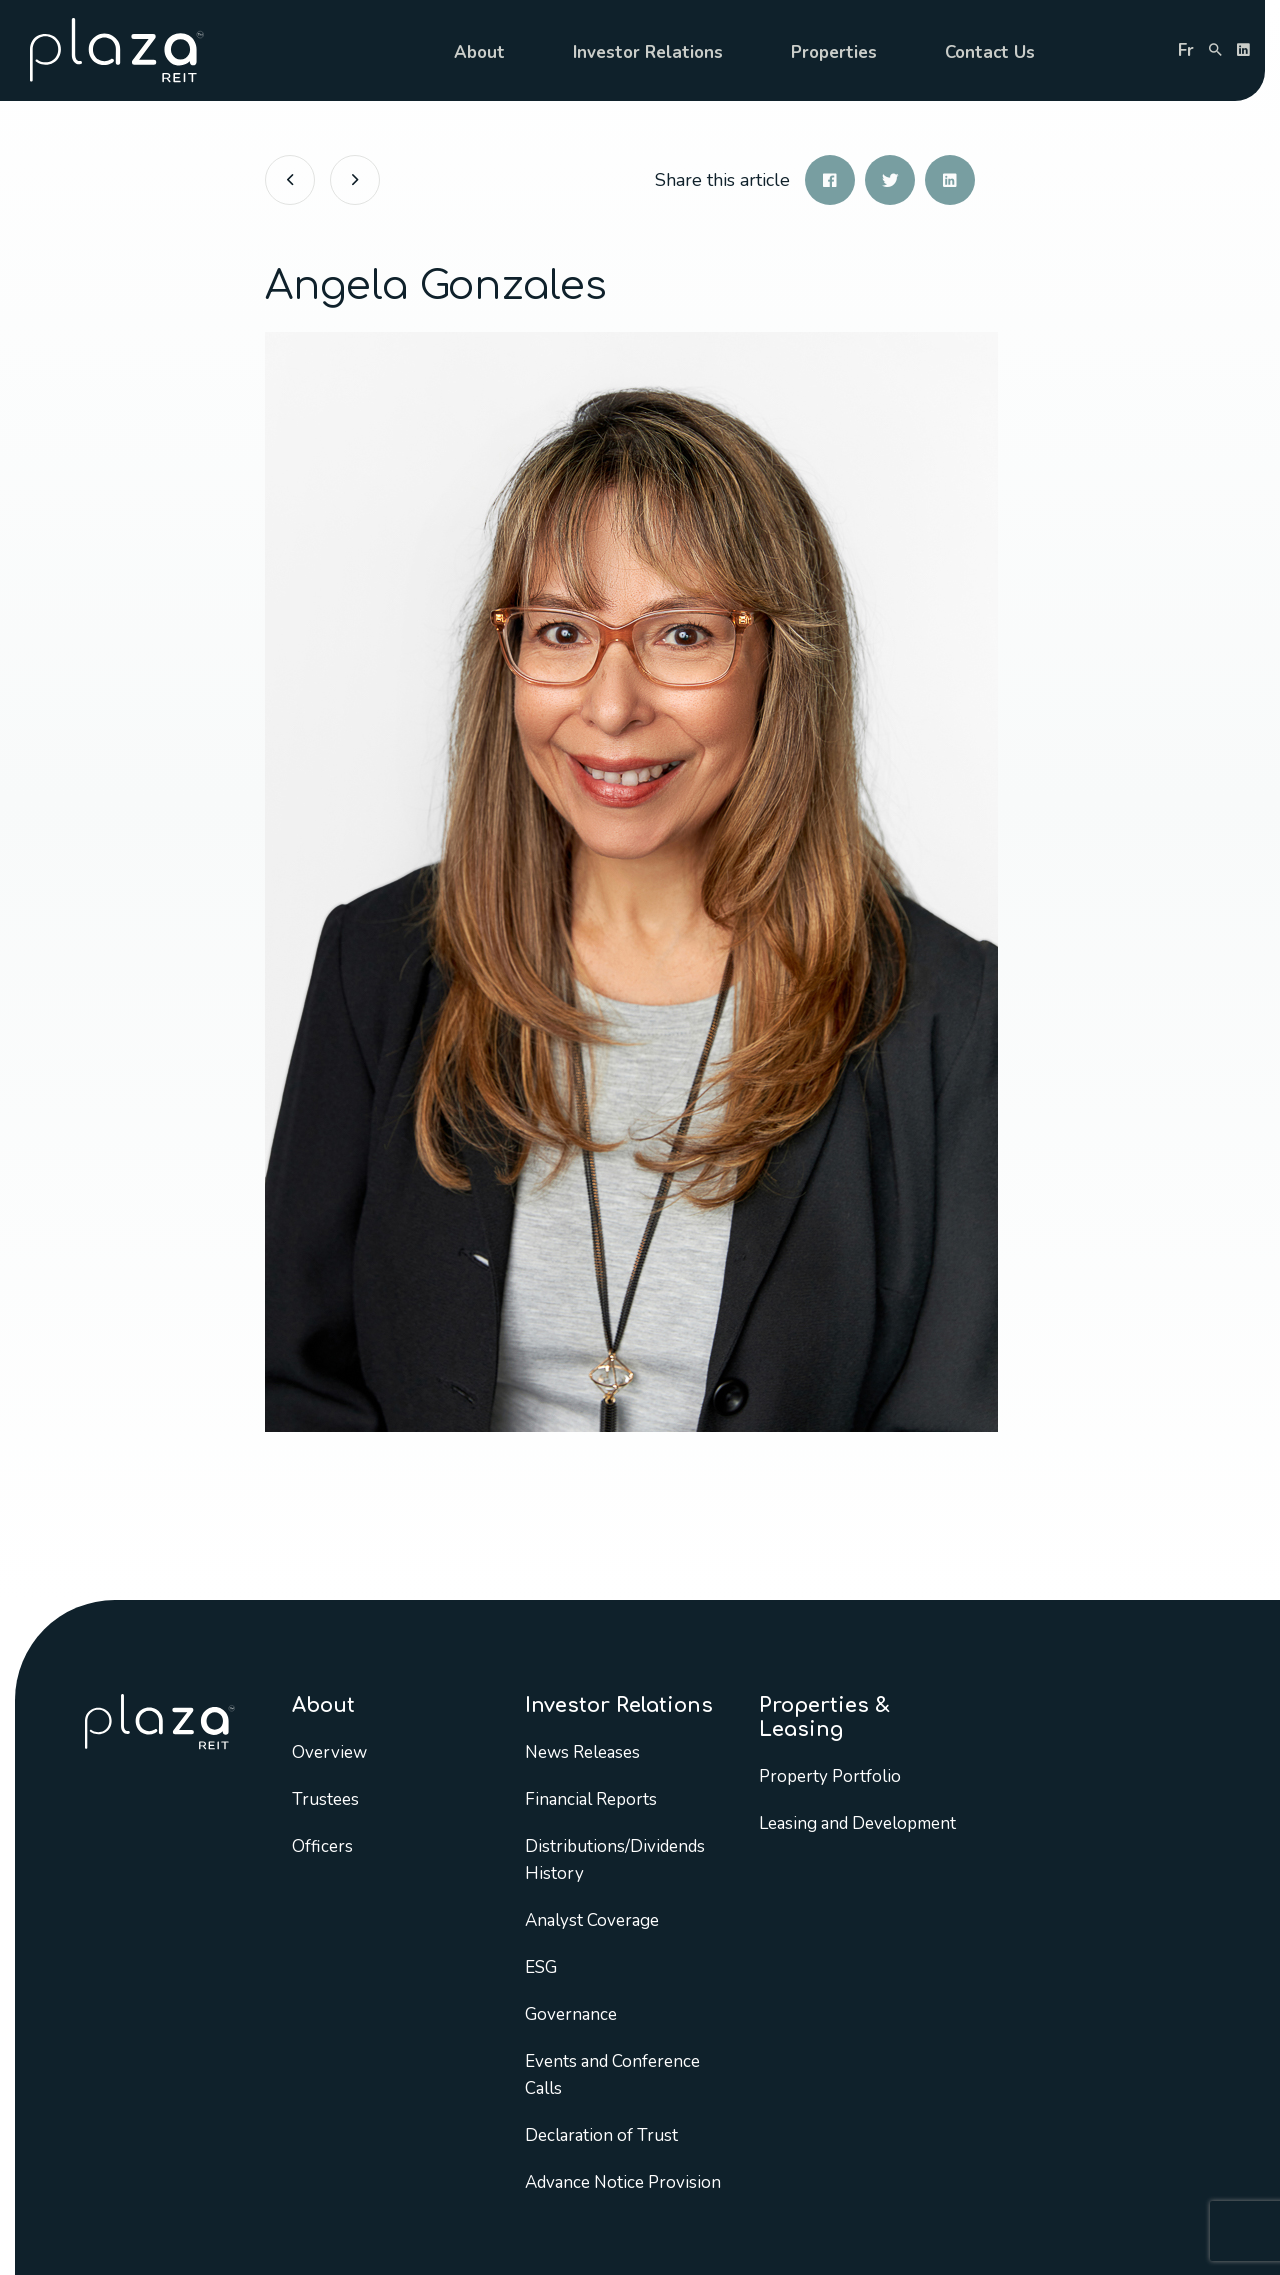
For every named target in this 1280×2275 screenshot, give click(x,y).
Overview (329, 1752)
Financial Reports (591, 1799)
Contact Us (990, 52)
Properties (834, 52)
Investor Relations (648, 52)
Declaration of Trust (601, 2135)
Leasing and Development (857, 1823)
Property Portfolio (830, 1776)
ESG (541, 1967)
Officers (322, 1846)
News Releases (582, 1752)
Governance (571, 2014)
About (479, 52)
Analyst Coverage (592, 1920)
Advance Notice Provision (623, 2182)
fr (1186, 50)
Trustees (325, 1799)
